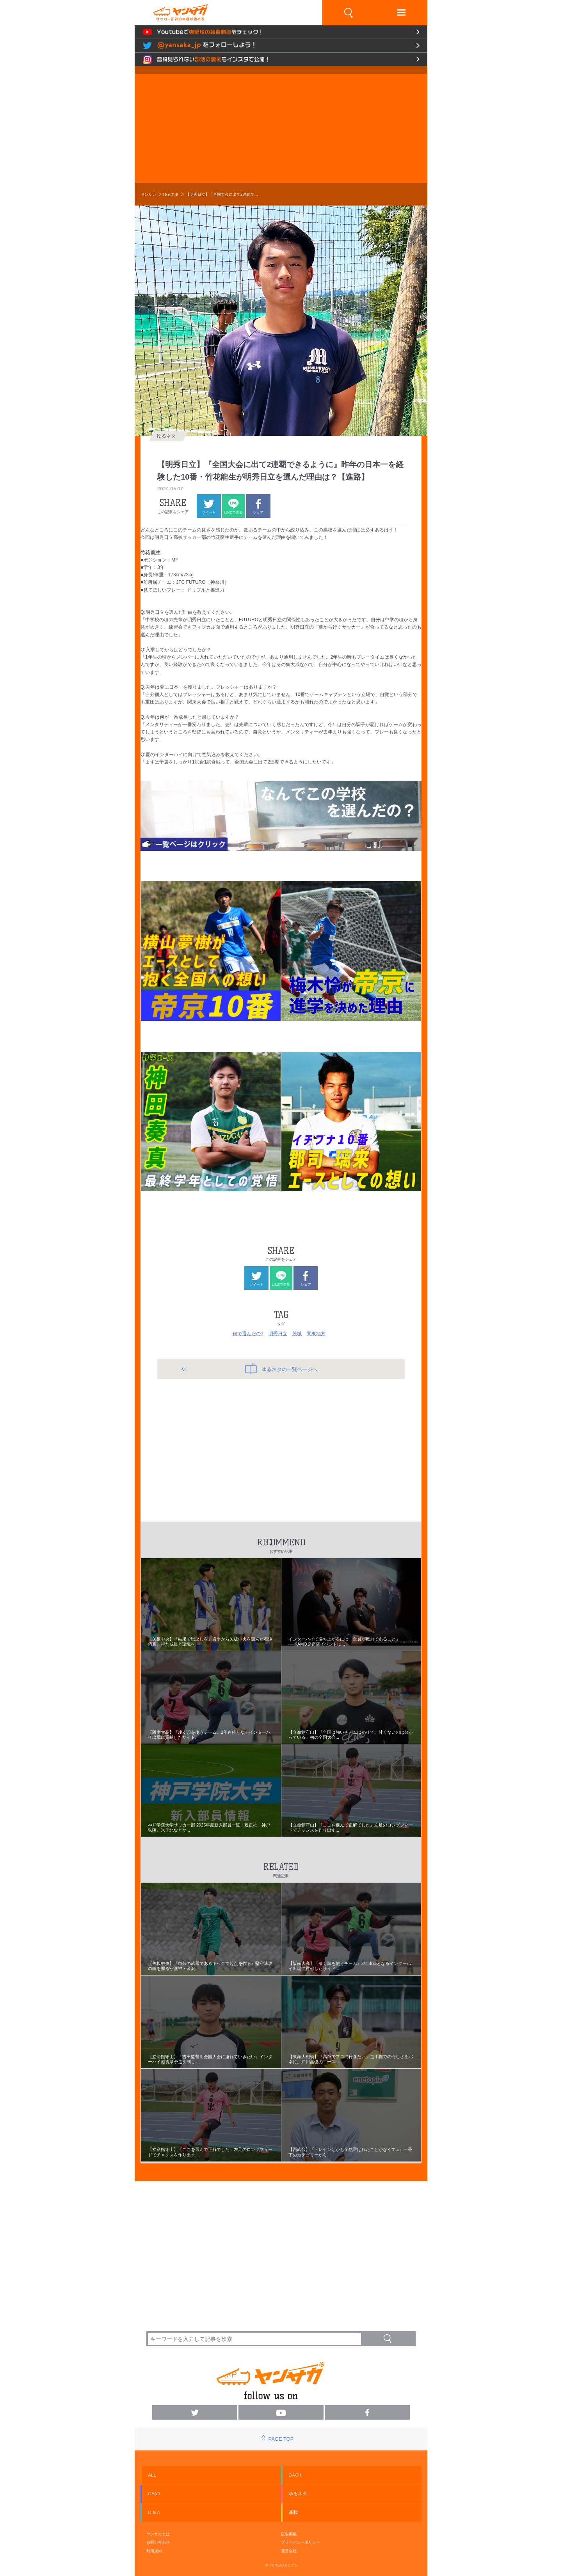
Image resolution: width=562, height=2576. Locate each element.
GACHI (295, 2475)
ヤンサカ (148, 194)
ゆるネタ (171, 194)
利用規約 (154, 2551)
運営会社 (289, 2551)
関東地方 (316, 1333)
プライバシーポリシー (300, 2542)
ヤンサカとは (158, 2534)
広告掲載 (289, 2534)
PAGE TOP (280, 2439)
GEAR (154, 2493)
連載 (293, 2512)
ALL (152, 2475)
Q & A (154, 2512)
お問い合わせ (158, 2542)
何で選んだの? (248, 1333)
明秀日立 (278, 1333)
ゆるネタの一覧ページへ (281, 1368)
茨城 (297, 1333)
